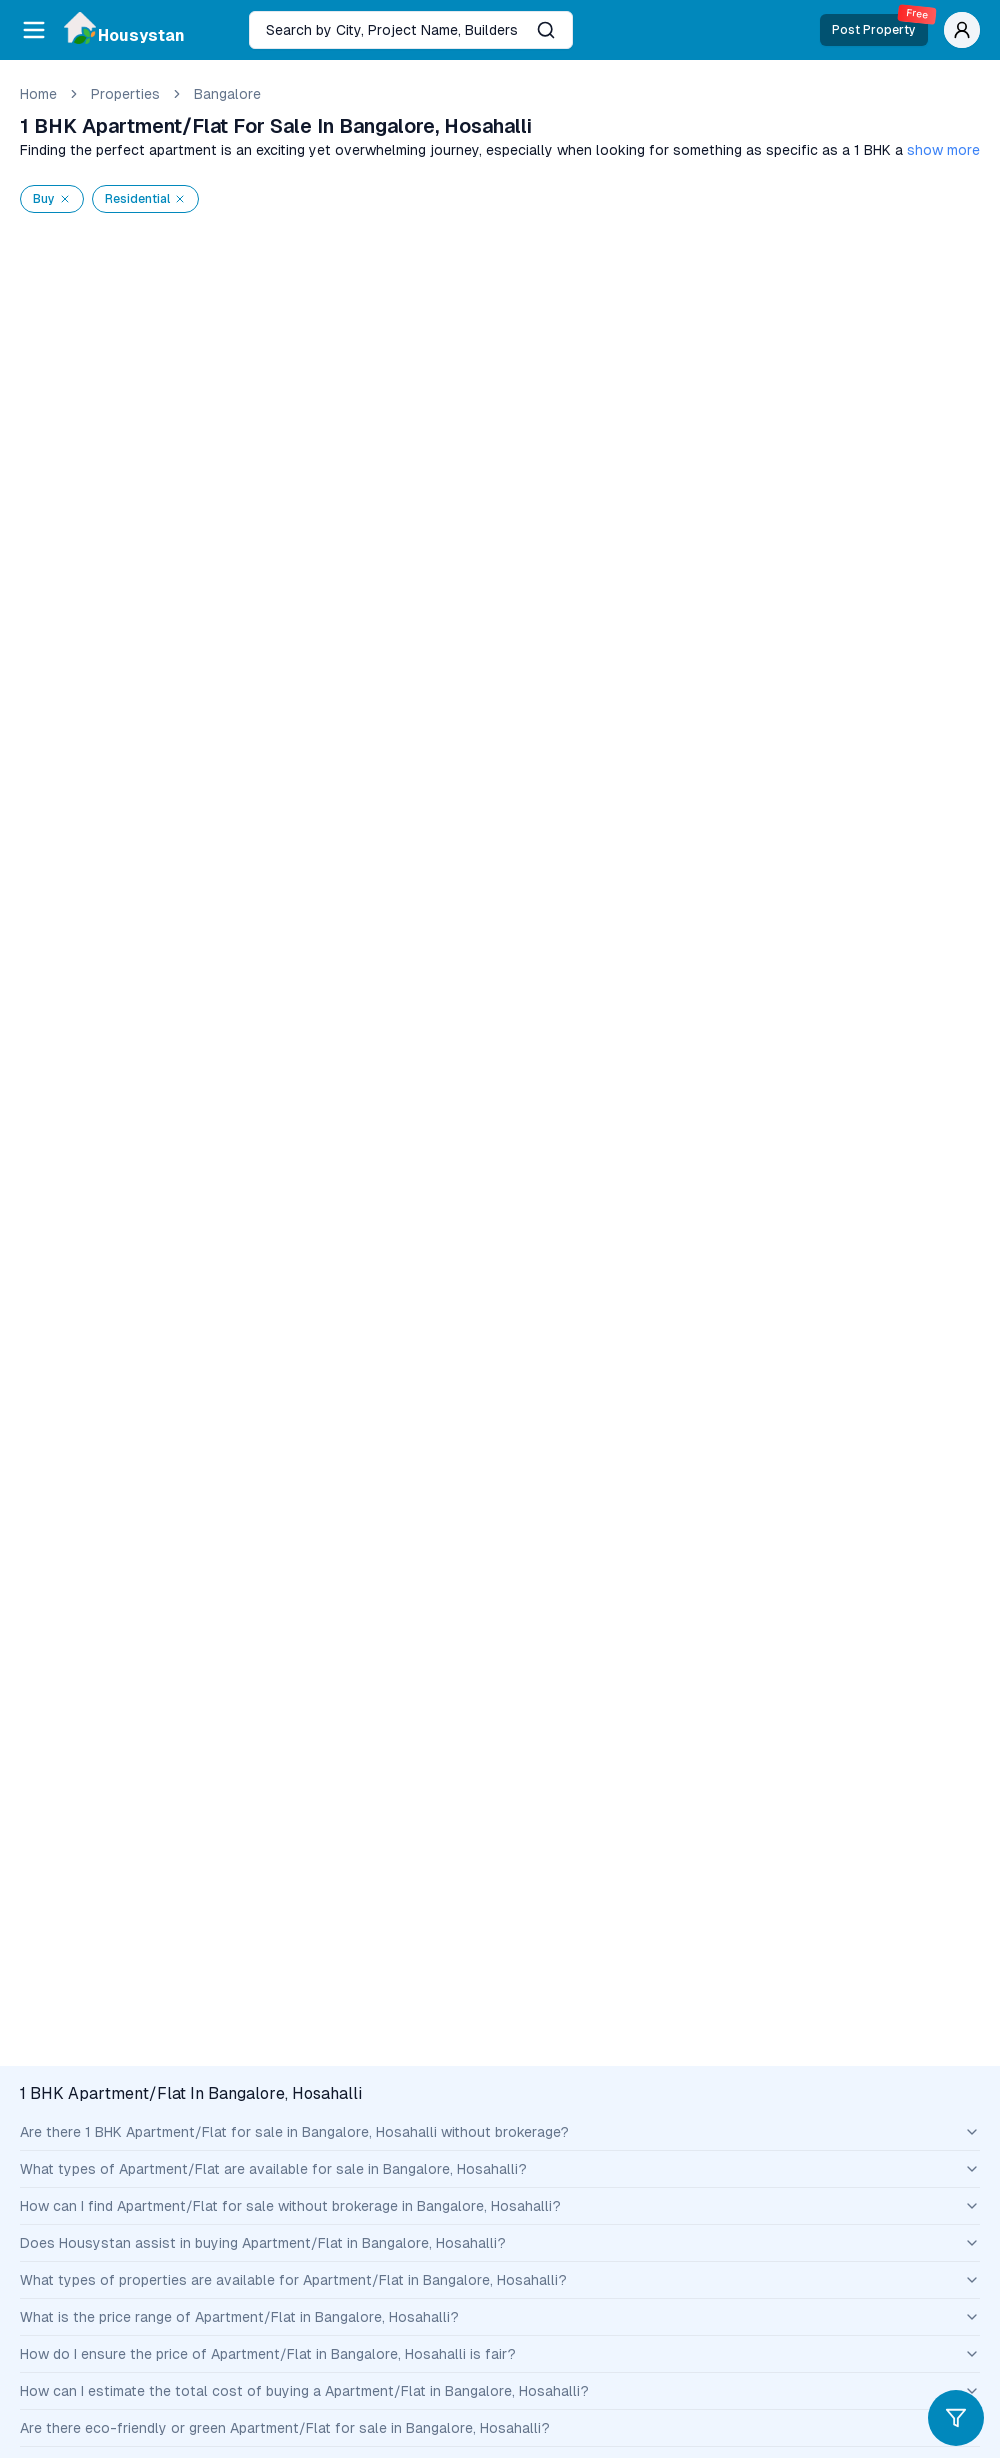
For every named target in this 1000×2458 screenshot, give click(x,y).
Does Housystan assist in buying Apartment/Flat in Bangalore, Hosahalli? (500, 2243)
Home (38, 94)
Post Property (880, 25)
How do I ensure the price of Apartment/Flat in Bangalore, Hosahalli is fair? (500, 2354)
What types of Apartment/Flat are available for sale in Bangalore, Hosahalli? (500, 2169)
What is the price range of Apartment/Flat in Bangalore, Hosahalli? (500, 2317)
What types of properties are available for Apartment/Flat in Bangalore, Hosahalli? (500, 2280)
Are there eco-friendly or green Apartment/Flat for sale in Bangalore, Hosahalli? (500, 2428)
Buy (52, 199)
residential (145, 199)
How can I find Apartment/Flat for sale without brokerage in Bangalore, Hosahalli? (500, 2206)
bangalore (227, 94)
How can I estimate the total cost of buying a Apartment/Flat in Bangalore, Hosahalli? (500, 2391)
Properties (125, 94)
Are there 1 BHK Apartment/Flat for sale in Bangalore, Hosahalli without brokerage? (500, 2132)
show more (943, 150)
